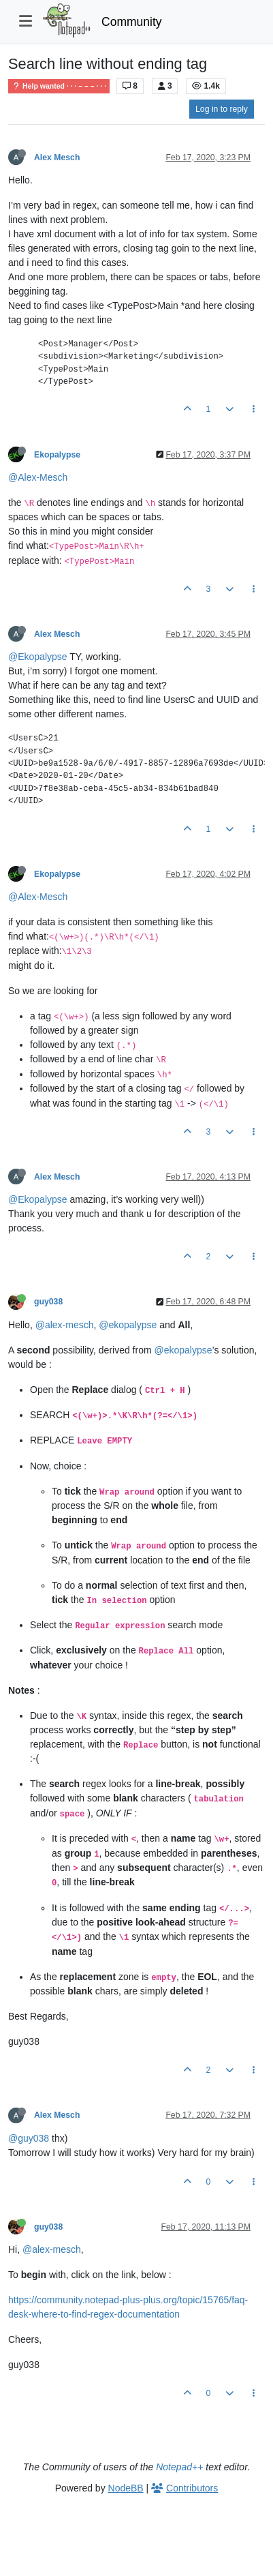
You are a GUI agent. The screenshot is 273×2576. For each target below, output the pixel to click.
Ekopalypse (57, 455)
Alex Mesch (57, 157)
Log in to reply (221, 109)
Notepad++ (179, 2466)
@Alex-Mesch (37, 477)
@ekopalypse (128, 1324)
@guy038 (28, 2138)
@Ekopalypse (37, 656)
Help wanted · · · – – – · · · (59, 86)
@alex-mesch (64, 1324)
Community (131, 22)
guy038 (48, 1301)
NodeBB (126, 2488)
